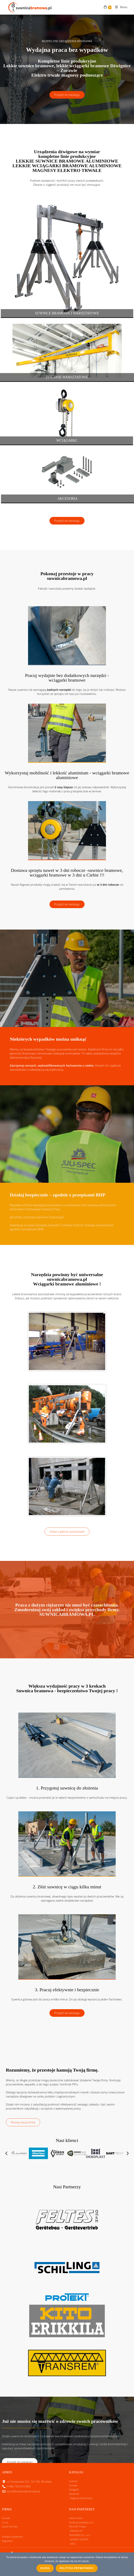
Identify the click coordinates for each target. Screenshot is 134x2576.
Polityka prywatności (77, 2568)
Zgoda (45, 2568)
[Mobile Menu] (119, 7)
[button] (6, 2153)
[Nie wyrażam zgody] (129, 2564)
